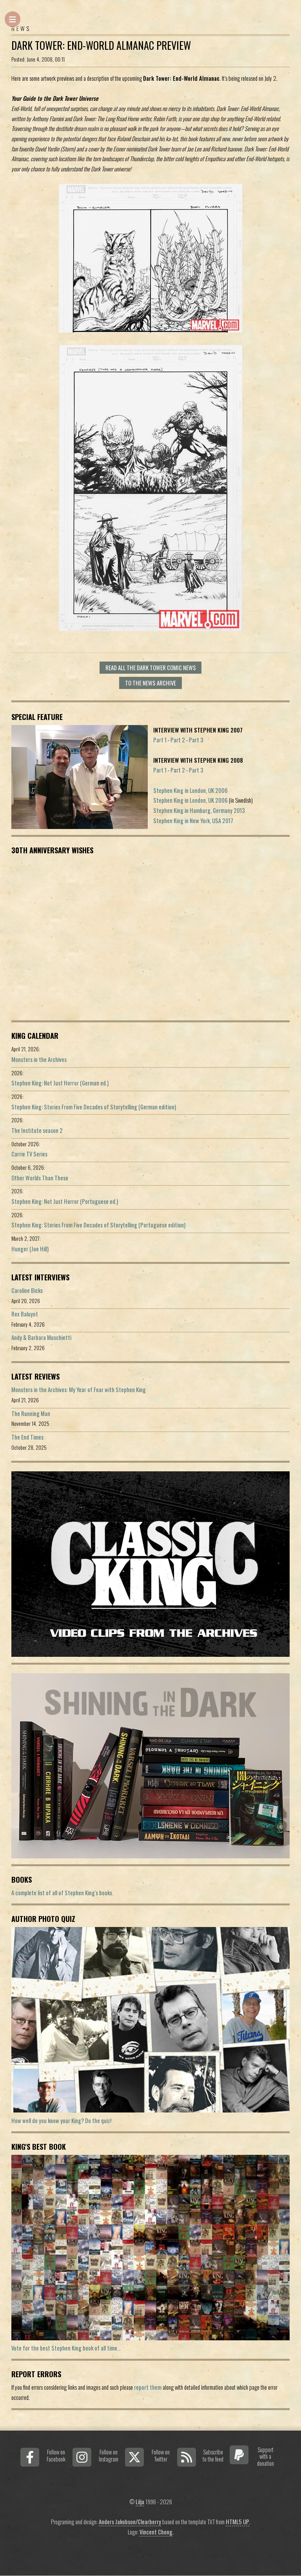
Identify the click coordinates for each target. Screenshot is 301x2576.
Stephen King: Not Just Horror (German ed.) (60, 1083)
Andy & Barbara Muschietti (41, 1337)
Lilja (140, 2502)
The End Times (27, 1437)
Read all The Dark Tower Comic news (150, 668)
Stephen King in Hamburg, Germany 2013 (199, 810)
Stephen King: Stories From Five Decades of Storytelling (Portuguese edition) (98, 1225)
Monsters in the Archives (39, 1059)
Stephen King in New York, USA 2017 (193, 820)
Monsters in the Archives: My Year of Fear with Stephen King (78, 1389)
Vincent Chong (156, 2532)
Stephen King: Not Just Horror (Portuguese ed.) (64, 1201)
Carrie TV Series (29, 1154)
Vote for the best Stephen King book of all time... (66, 2348)
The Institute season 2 (37, 1130)
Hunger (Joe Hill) (30, 1249)
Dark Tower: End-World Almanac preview (101, 45)
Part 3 (196, 740)
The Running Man (30, 1413)
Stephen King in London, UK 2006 (190, 790)
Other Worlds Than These (39, 1178)
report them (147, 2387)
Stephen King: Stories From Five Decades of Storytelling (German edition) (93, 1107)
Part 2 (177, 740)
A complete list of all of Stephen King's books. (62, 1893)
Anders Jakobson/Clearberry (130, 2522)
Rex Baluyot (24, 1314)
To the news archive (150, 683)
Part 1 (160, 740)
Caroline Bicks (27, 1290)
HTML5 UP (237, 2522)
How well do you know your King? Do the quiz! (61, 2120)
